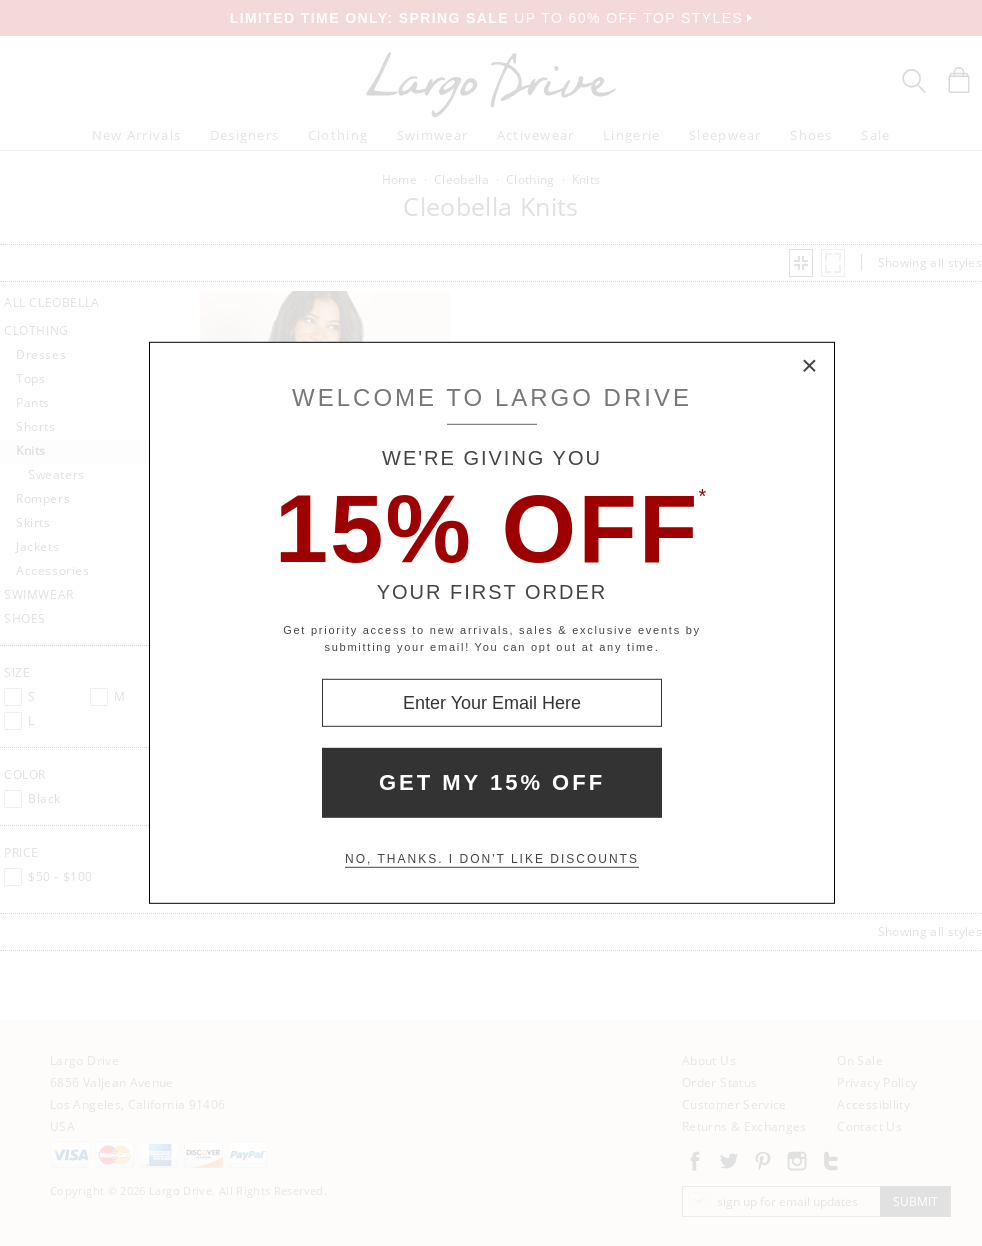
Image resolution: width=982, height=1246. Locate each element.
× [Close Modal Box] (810, 367)
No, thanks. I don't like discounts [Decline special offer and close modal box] (492, 859)
